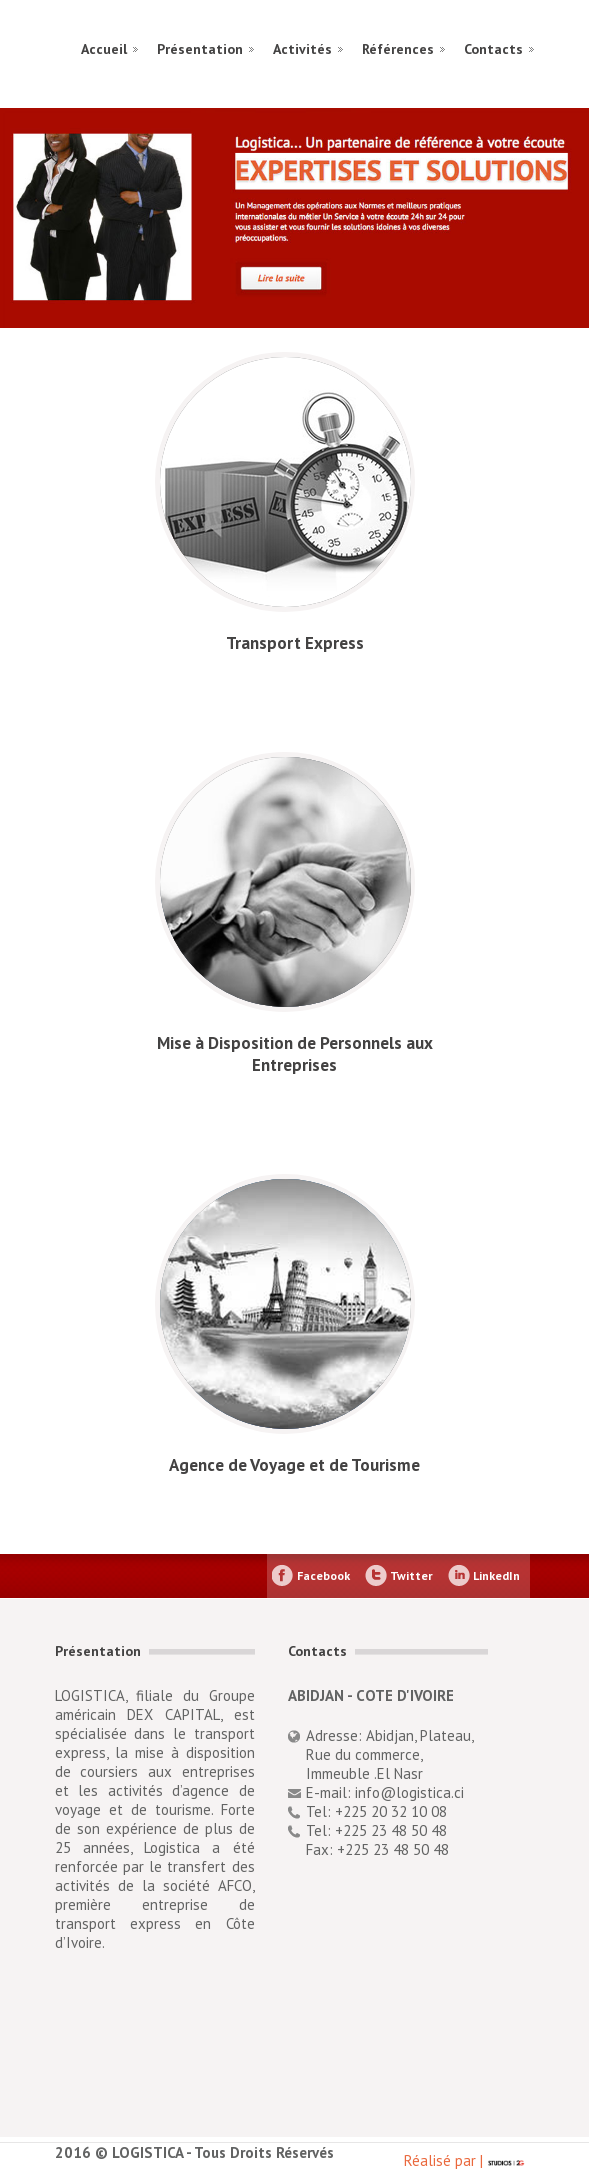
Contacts (493, 49)
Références (398, 49)
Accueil (104, 49)
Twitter (411, 1575)
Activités (302, 49)
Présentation (200, 49)
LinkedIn (496, 1575)
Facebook (323, 1575)
